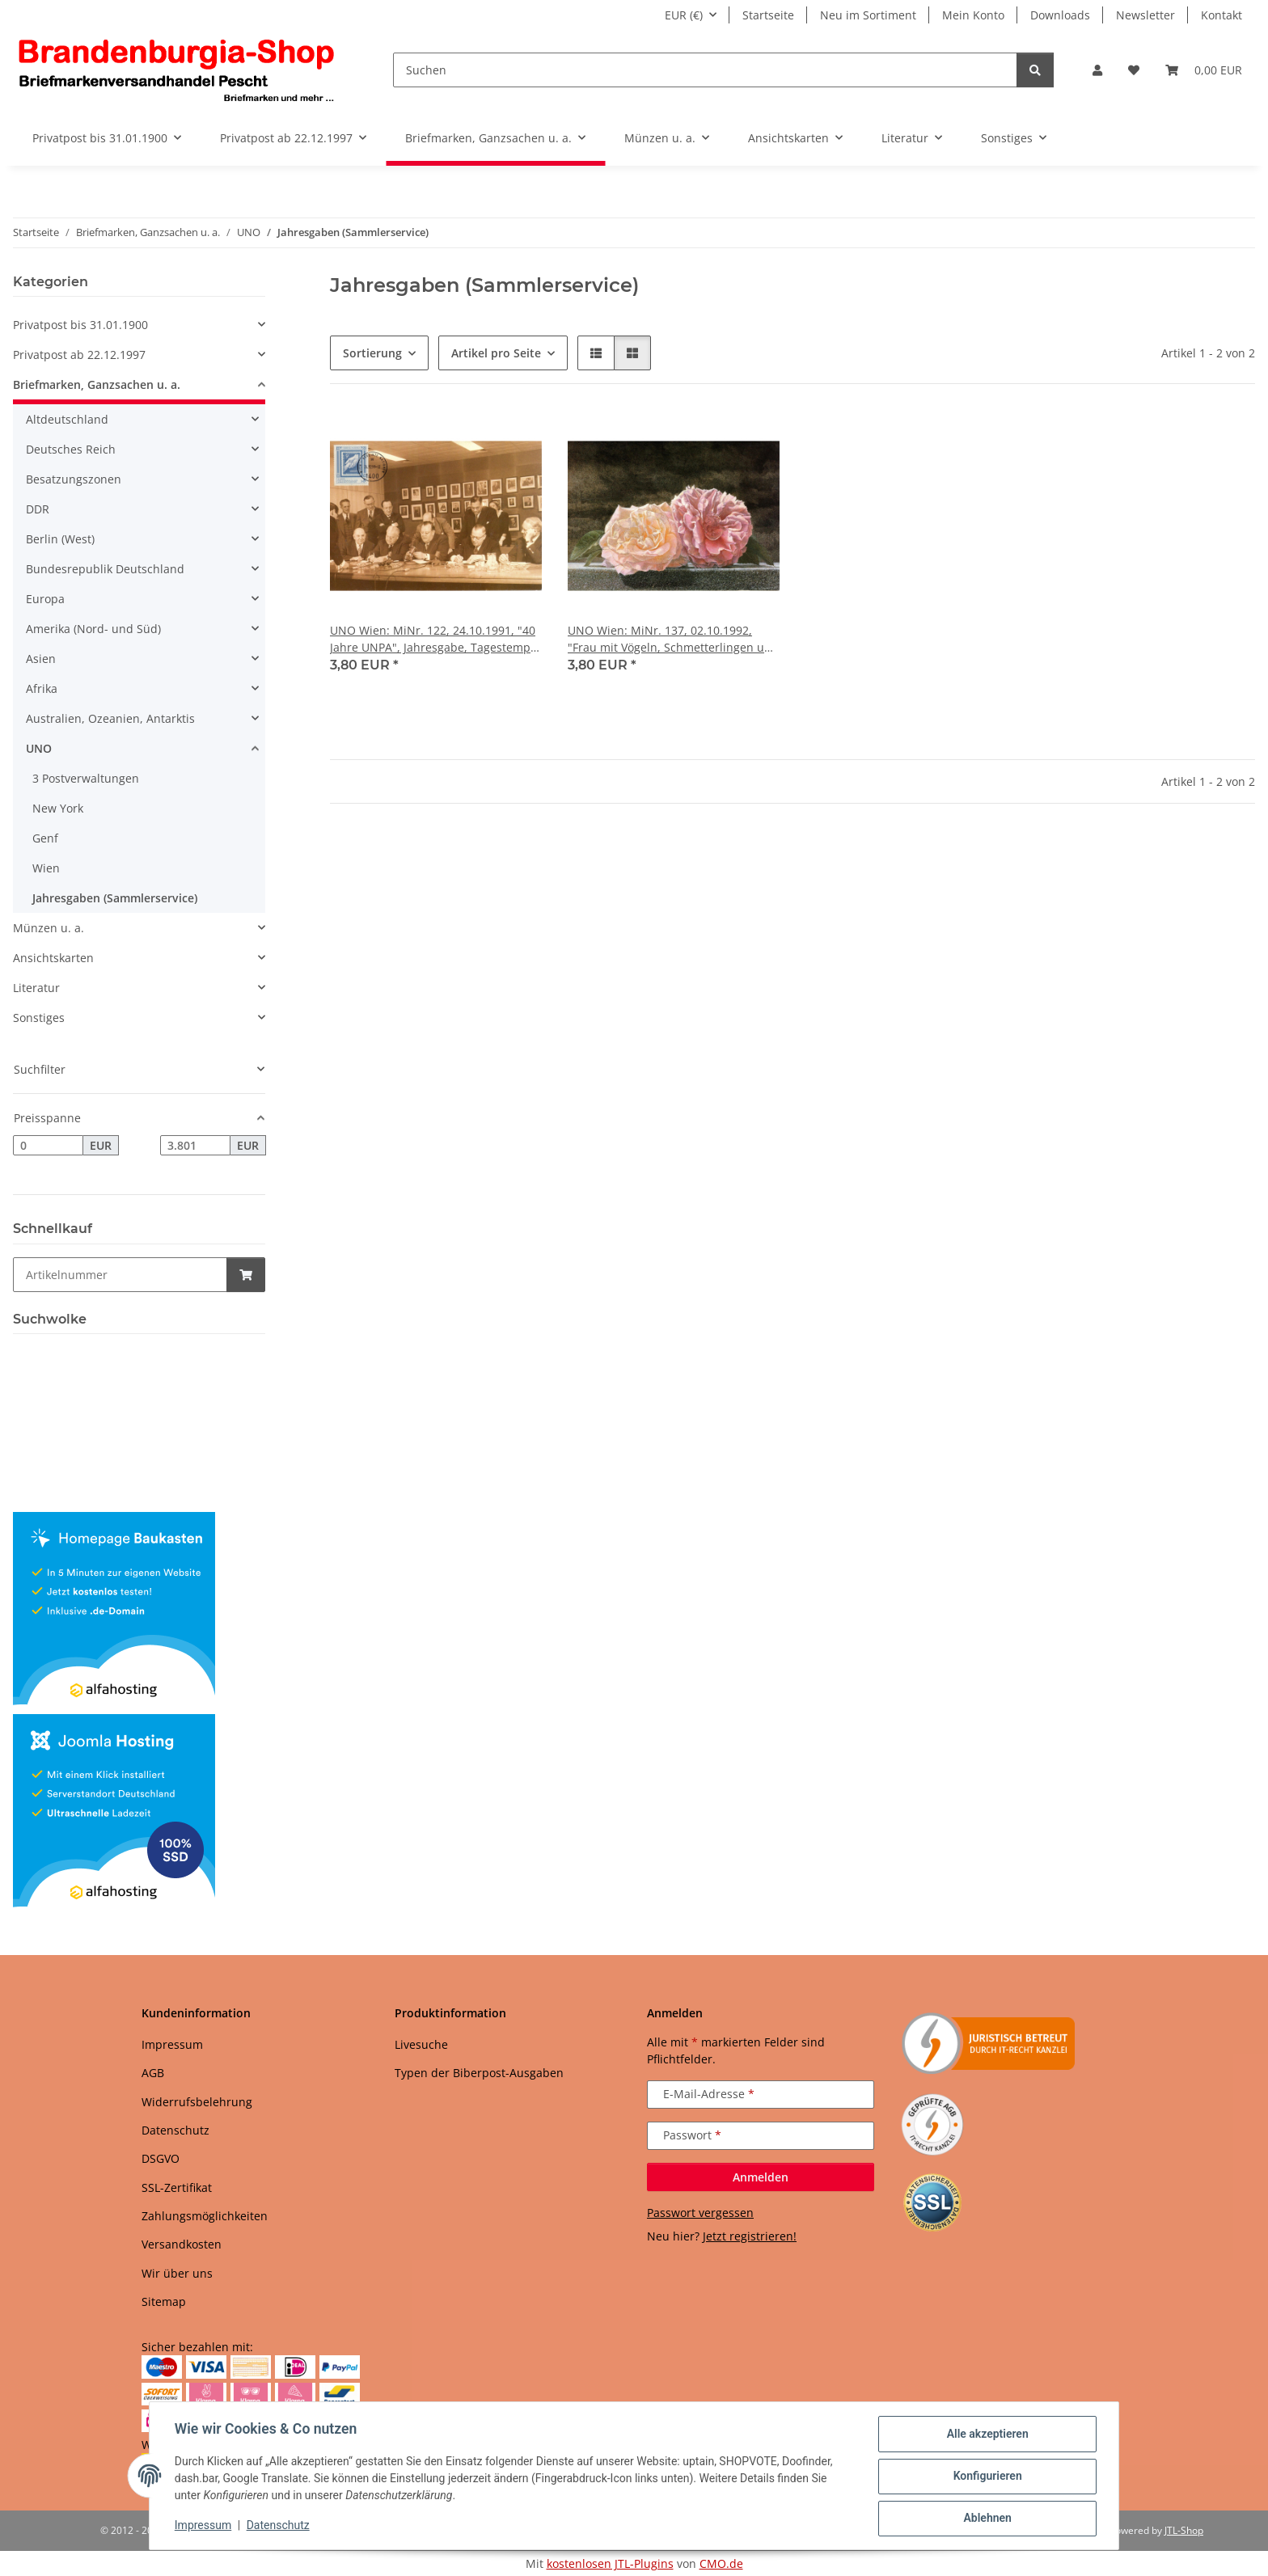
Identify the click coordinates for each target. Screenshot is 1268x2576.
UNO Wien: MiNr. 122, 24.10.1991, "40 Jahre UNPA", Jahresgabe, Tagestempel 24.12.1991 (435, 639)
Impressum (203, 2525)
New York (57, 808)
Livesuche (421, 2044)
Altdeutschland (67, 419)
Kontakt (1221, 15)
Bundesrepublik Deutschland (105, 568)
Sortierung (372, 353)
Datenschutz (279, 2525)
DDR (37, 509)
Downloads (1060, 15)
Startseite (768, 15)
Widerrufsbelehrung (197, 2101)
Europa (45, 598)
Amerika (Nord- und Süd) (93, 628)
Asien (41, 658)
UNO (39, 748)
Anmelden (760, 2177)
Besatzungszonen (73, 479)
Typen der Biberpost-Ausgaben (479, 2072)
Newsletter (1145, 15)
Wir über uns (177, 2273)
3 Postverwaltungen (85, 778)
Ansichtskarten (53, 957)
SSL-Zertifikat (177, 2187)
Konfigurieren (986, 2476)
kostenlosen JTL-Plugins (610, 2563)
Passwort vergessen (700, 2212)
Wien (46, 868)
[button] (1097, 70)
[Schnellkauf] (120, 1274)
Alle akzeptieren (986, 2434)
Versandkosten (182, 2244)
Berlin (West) (60, 539)
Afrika (41, 688)
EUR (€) (684, 15)
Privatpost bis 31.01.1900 (80, 324)
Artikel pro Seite (496, 353)
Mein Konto (973, 15)
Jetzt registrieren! (750, 2236)
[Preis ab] (48, 1145)
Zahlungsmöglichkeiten (205, 2215)
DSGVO (161, 2158)
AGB (153, 2072)
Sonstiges (39, 1017)
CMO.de (721, 2563)
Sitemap (164, 2301)
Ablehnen (986, 2518)
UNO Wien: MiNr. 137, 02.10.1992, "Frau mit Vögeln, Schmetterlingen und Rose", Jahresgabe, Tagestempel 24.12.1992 (673, 639)
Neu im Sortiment (868, 15)
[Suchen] (705, 70)
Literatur (36, 987)
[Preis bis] (195, 1145)
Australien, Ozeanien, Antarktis (110, 718)
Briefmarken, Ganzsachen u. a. (96, 384)
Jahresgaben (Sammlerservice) (114, 898)
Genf (45, 838)
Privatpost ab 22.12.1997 (79, 354)
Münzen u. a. (48, 927)
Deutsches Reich (71, 449)
